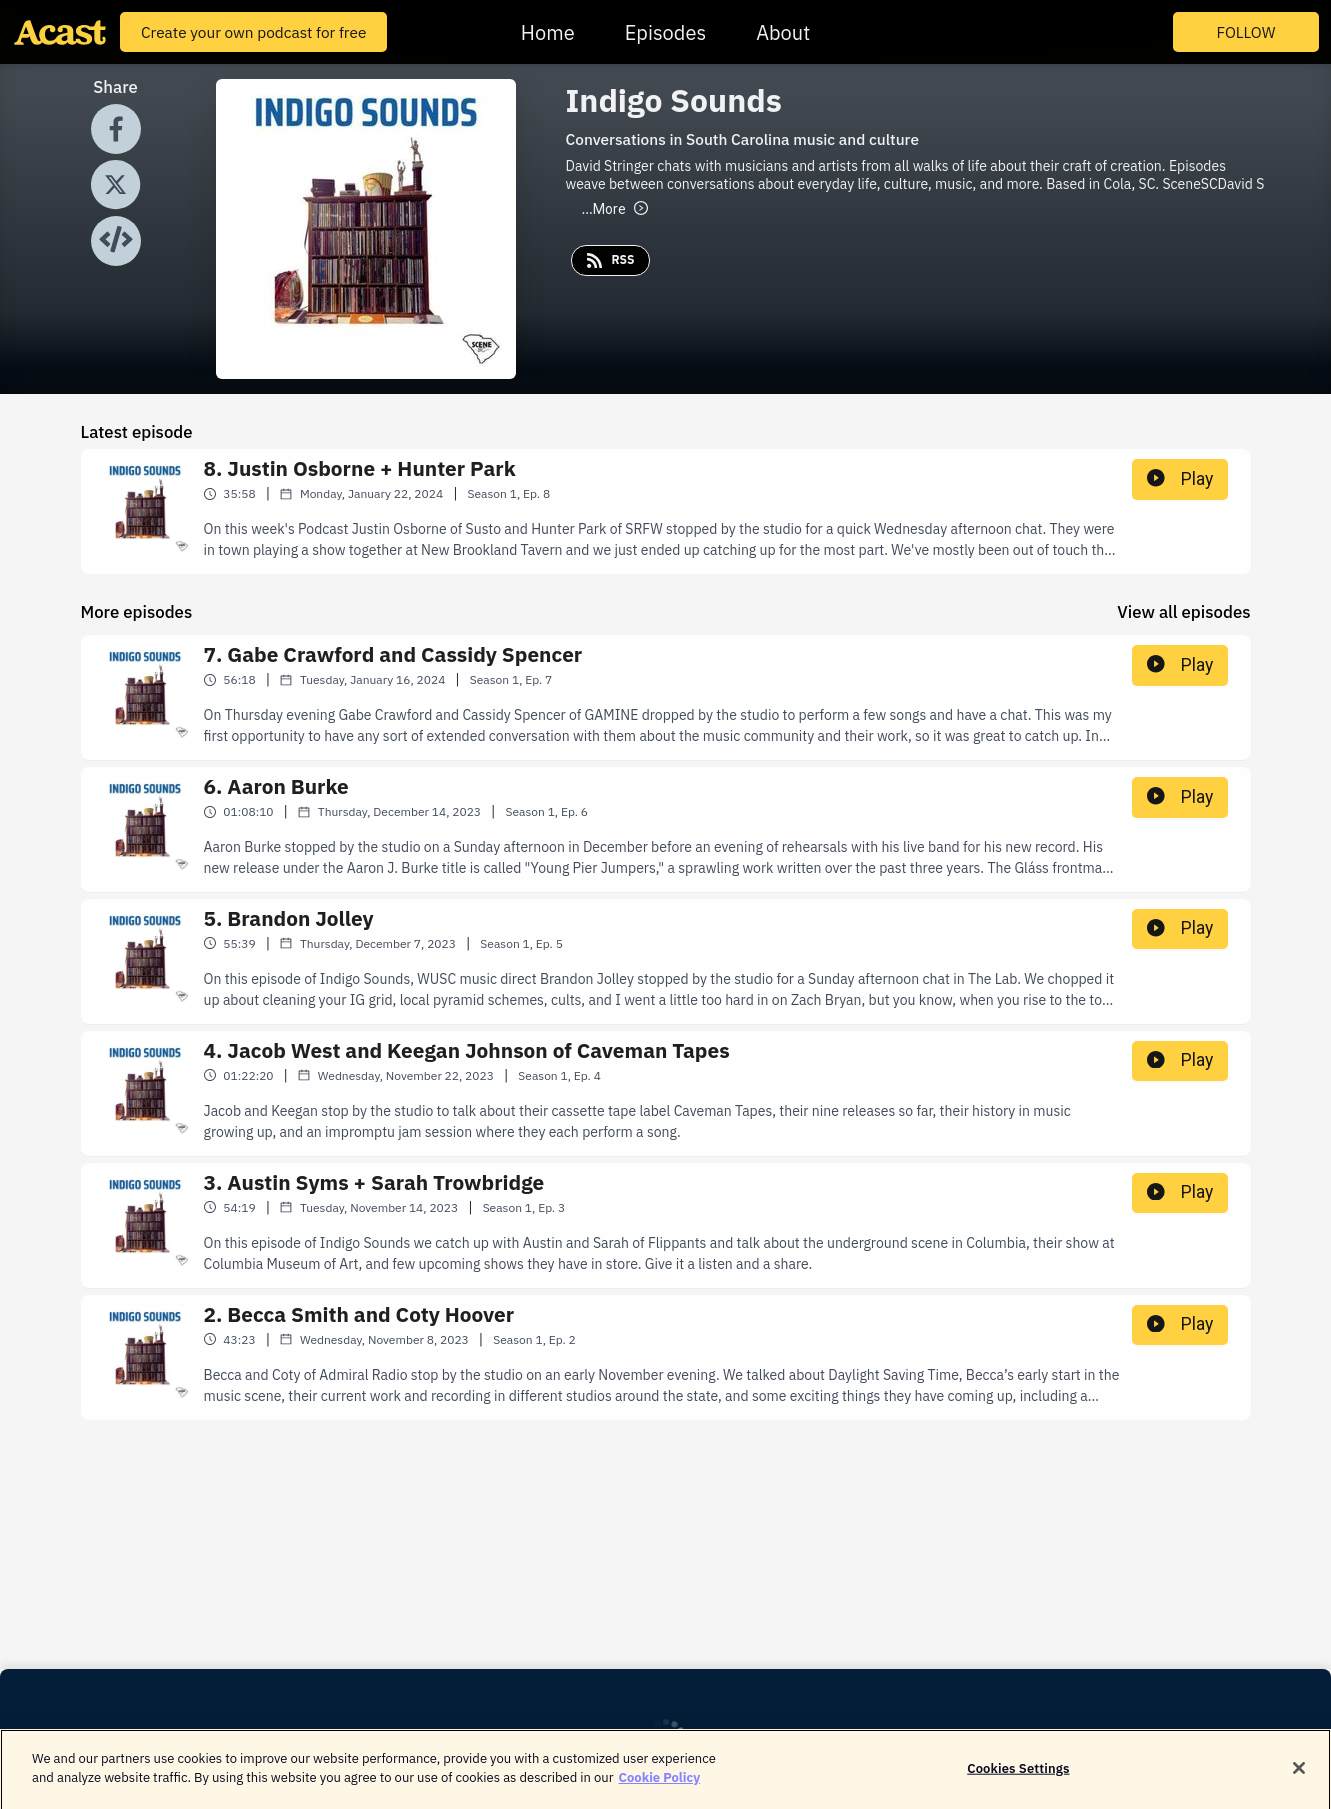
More (615, 209)
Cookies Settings (1018, 1777)
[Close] (1299, 1778)
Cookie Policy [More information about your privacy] (660, 1787)
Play (1180, 479)
